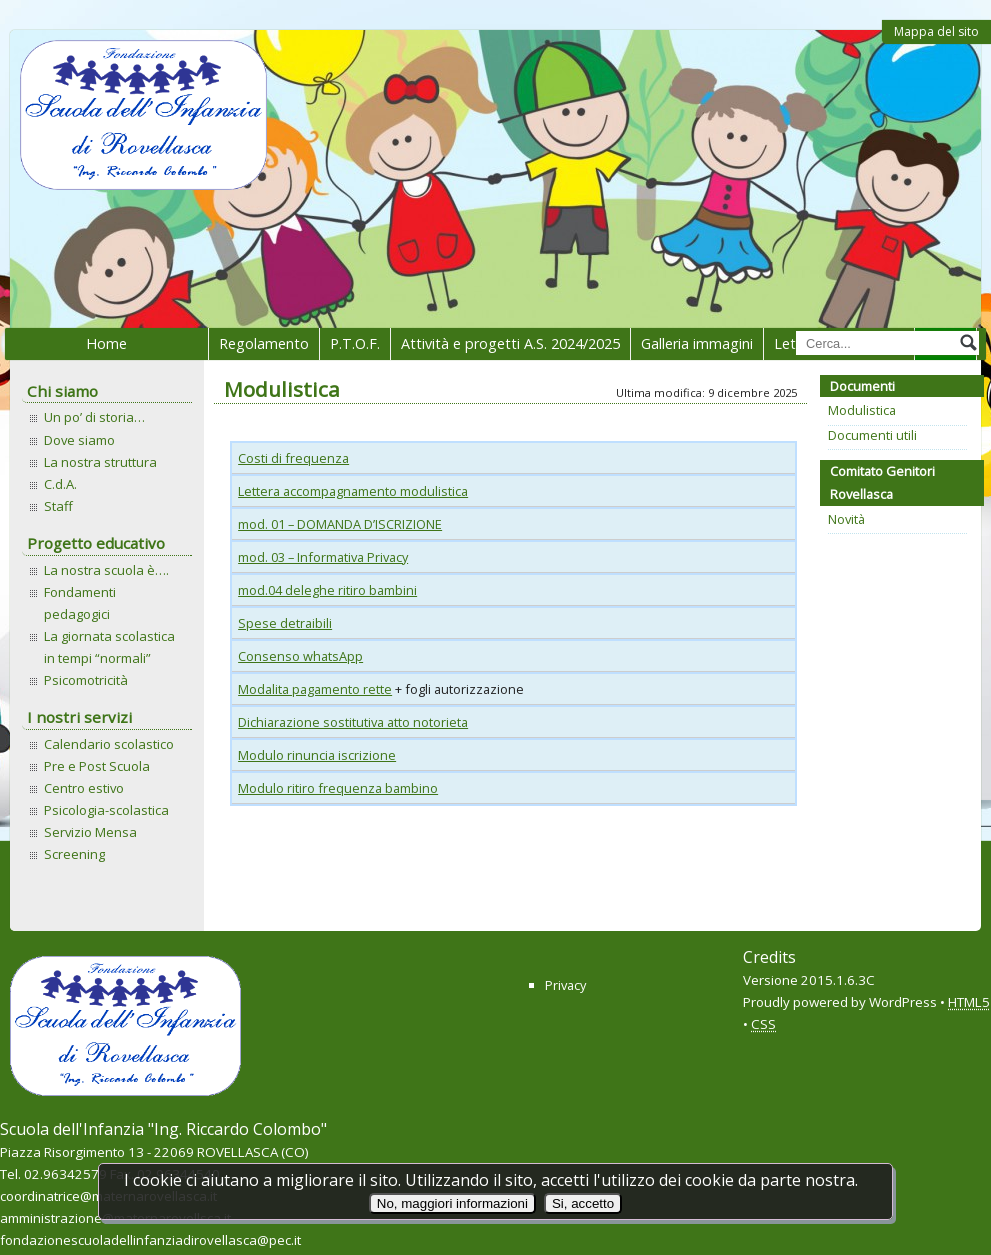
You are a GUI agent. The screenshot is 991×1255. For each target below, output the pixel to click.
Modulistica (862, 410)
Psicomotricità (86, 680)
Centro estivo (84, 788)
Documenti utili (872, 435)
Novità (846, 519)
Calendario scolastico (109, 744)
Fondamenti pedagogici (80, 603)
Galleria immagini (697, 343)
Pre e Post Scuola (97, 766)
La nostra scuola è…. (106, 570)
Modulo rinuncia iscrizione (317, 755)
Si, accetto (583, 1203)
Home (106, 343)
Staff (58, 506)
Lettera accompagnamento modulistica (353, 491)
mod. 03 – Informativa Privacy (323, 557)
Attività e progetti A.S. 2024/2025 (510, 343)
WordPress (903, 1002)
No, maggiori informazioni (452, 1203)
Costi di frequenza (293, 458)
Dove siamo (79, 440)
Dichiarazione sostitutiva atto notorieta (353, 722)
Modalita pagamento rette (315, 689)
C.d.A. (60, 484)
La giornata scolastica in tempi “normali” (109, 647)
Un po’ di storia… (94, 417)
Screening (74, 854)
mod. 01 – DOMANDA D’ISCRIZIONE (340, 524)
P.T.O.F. (355, 343)
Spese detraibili (285, 623)
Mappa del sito (936, 31)
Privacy (565, 985)
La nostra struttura (100, 462)
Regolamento (264, 343)
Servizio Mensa (90, 832)
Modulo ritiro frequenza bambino (338, 788)
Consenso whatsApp (300, 656)
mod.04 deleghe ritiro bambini (327, 590)
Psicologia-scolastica (106, 810)
